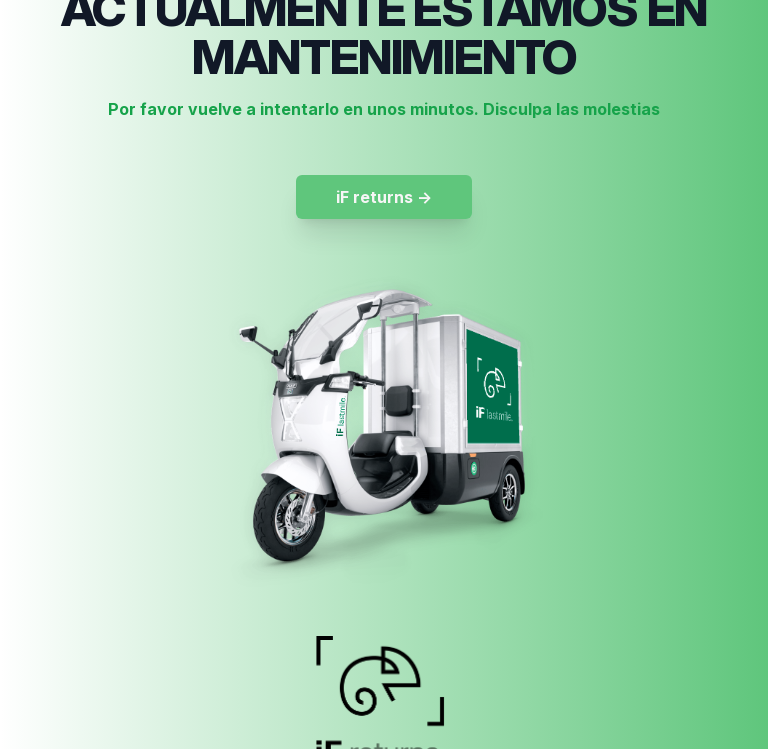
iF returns (384, 197)
